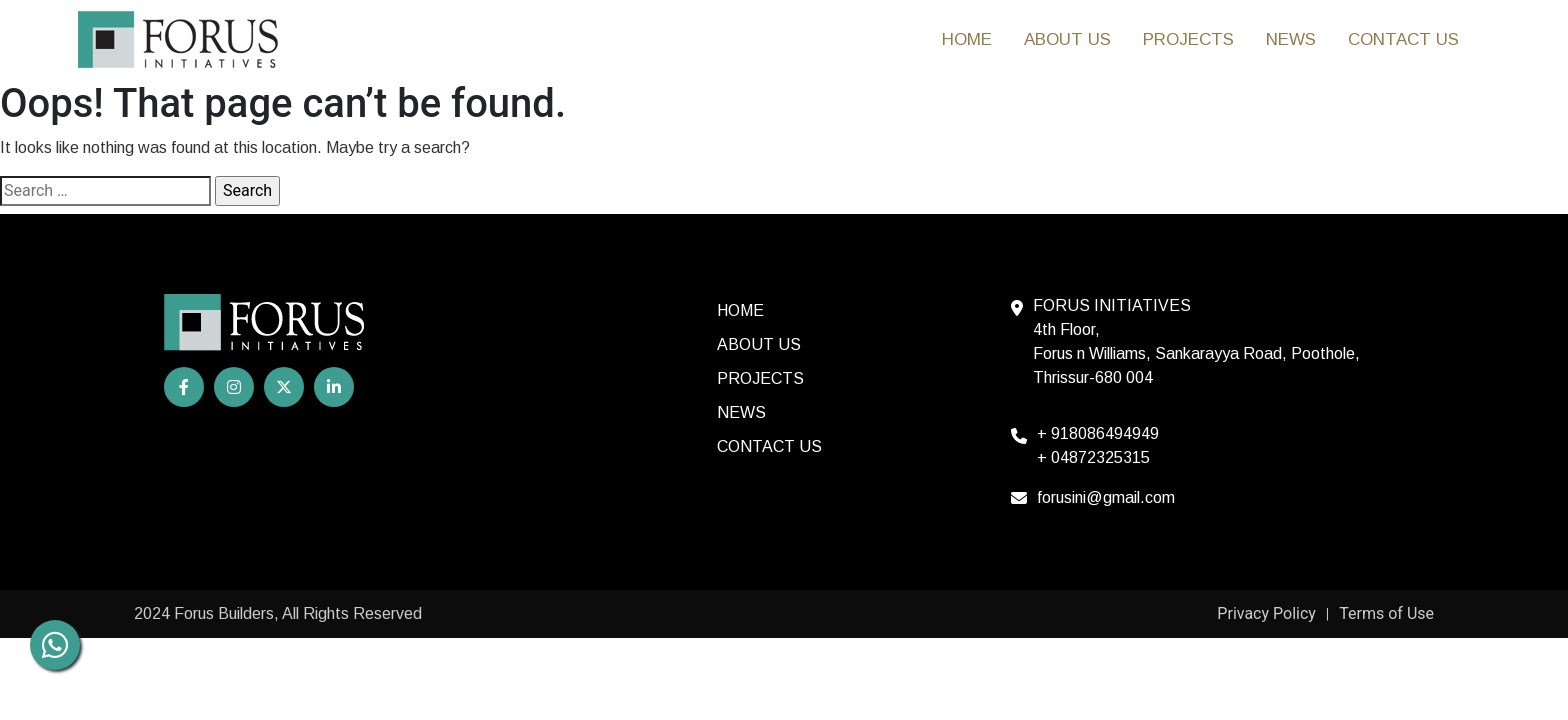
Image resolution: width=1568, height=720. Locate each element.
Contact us (1403, 39)
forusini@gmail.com (1106, 497)
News (1291, 39)
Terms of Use (1386, 613)
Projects (1188, 39)
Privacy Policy (1266, 613)
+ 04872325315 (1093, 457)
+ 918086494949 (1098, 433)
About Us (1067, 39)
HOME (967, 39)
